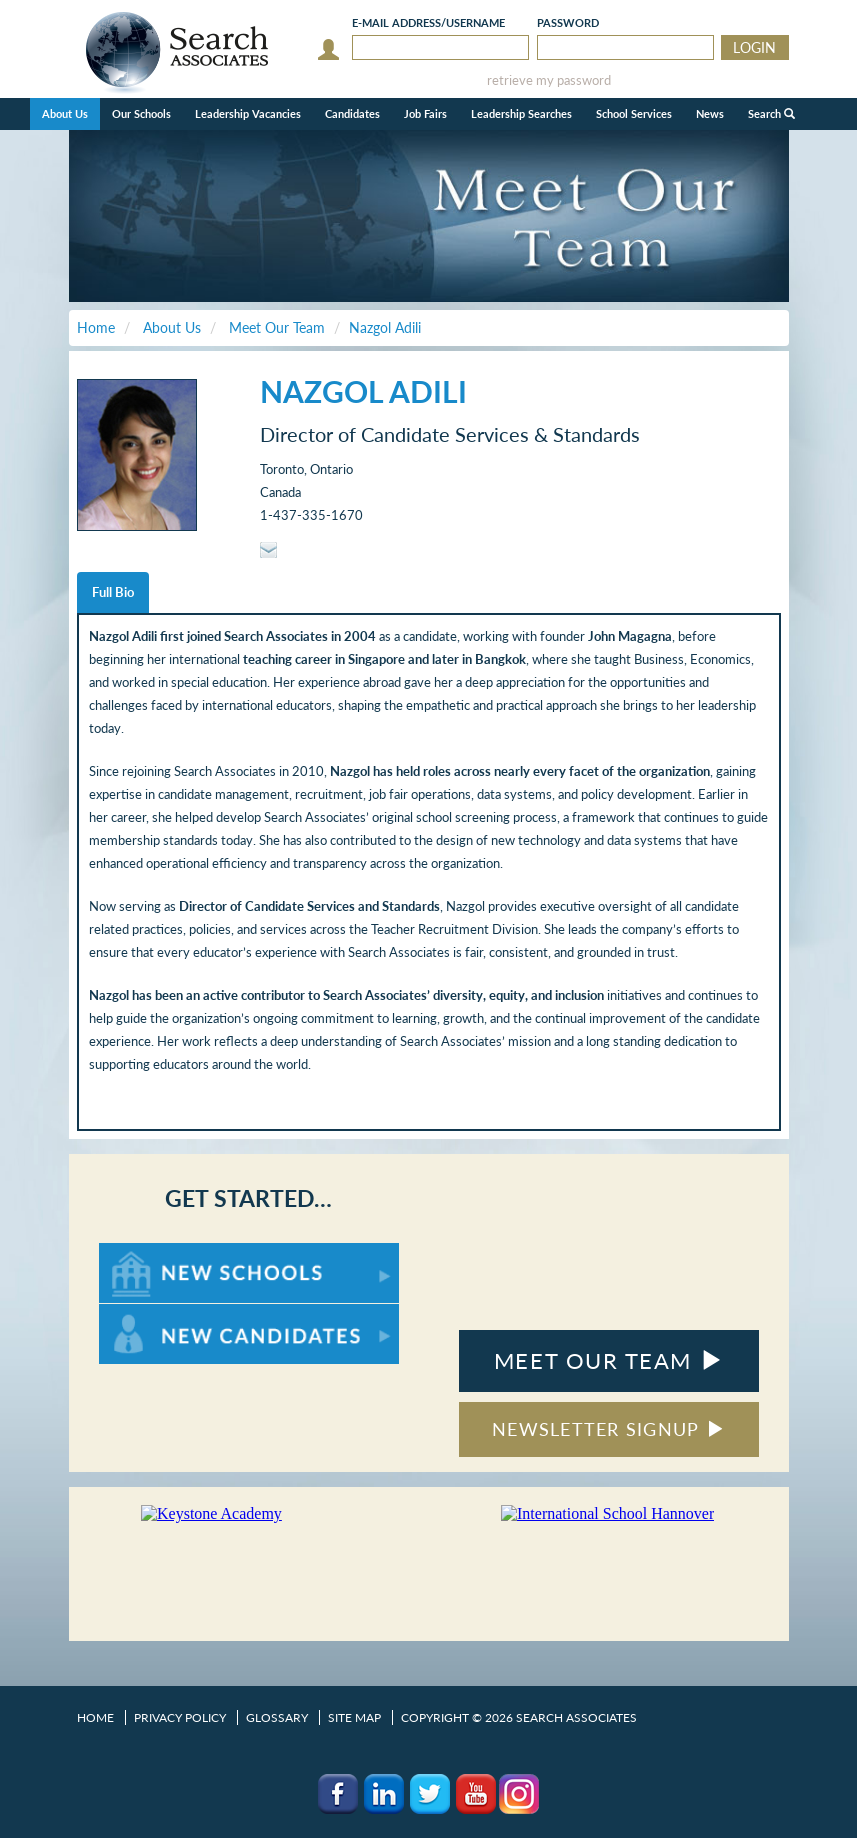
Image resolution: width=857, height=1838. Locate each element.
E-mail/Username (428, 22)
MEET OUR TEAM (608, 1360)
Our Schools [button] (141, 113)
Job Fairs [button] (425, 113)
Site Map (354, 1717)
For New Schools (151, 1252)
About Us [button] (65, 113)
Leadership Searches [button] (521, 113)
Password (568, 22)
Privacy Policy (180, 1717)
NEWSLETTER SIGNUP (608, 1429)
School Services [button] (634, 113)
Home (95, 1717)
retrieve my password (549, 80)
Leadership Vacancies (248, 113)
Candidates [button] (352, 113)
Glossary (277, 1717)
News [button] (710, 113)
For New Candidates (161, 1313)
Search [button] (771, 113)
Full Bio (113, 592)
